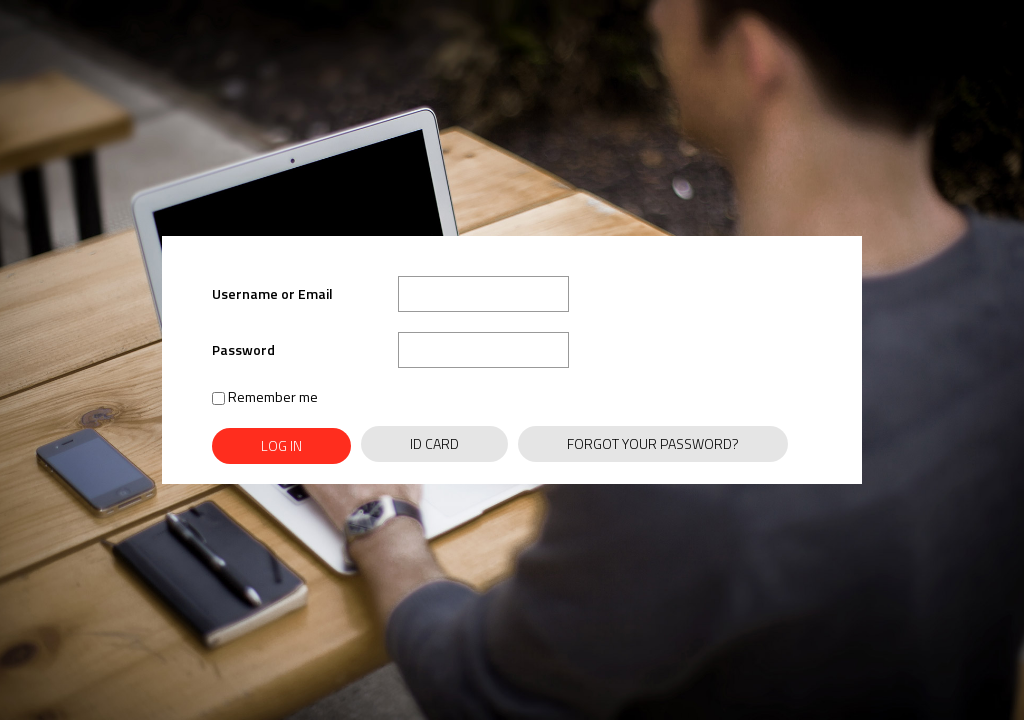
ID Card (434, 443)
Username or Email (272, 293)
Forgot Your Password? (653, 443)
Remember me (265, 396)
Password (243, 349)
